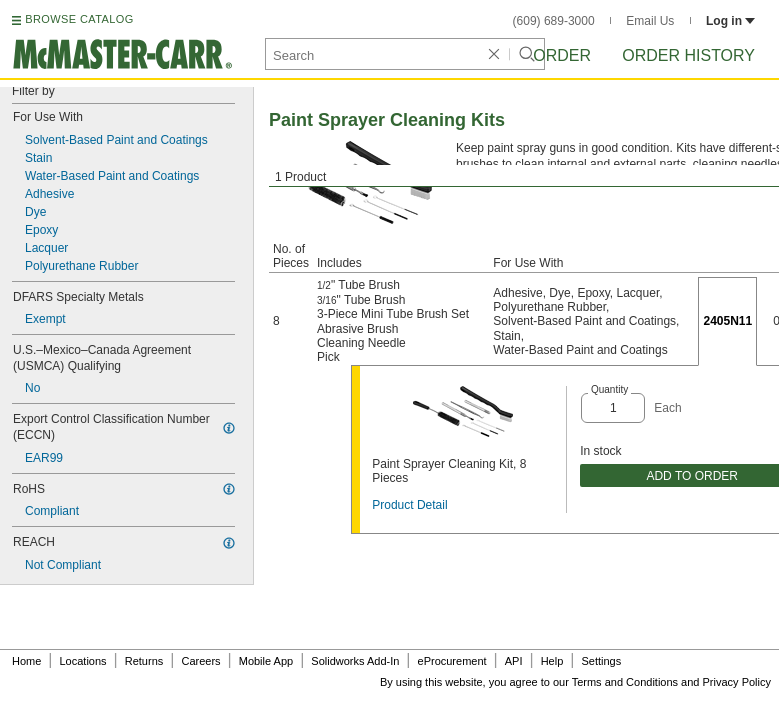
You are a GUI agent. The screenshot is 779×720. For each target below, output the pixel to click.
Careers (200, 661)
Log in (730, 21)
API (514, 661)
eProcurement (452, 661)
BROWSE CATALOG (79, 19)
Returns (144, 661)
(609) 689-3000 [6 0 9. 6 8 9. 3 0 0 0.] (554, 21)
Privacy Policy (737, 682)
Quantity (609, 389)
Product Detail (409, 505)
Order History (688, 55)
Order (562, 55)
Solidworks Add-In (355, 661)
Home (26, 661)
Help (552, 661)
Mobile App (266, 661)
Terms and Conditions (625, 682)
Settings (601, 661)
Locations (83, 661)
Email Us (650, 21)
